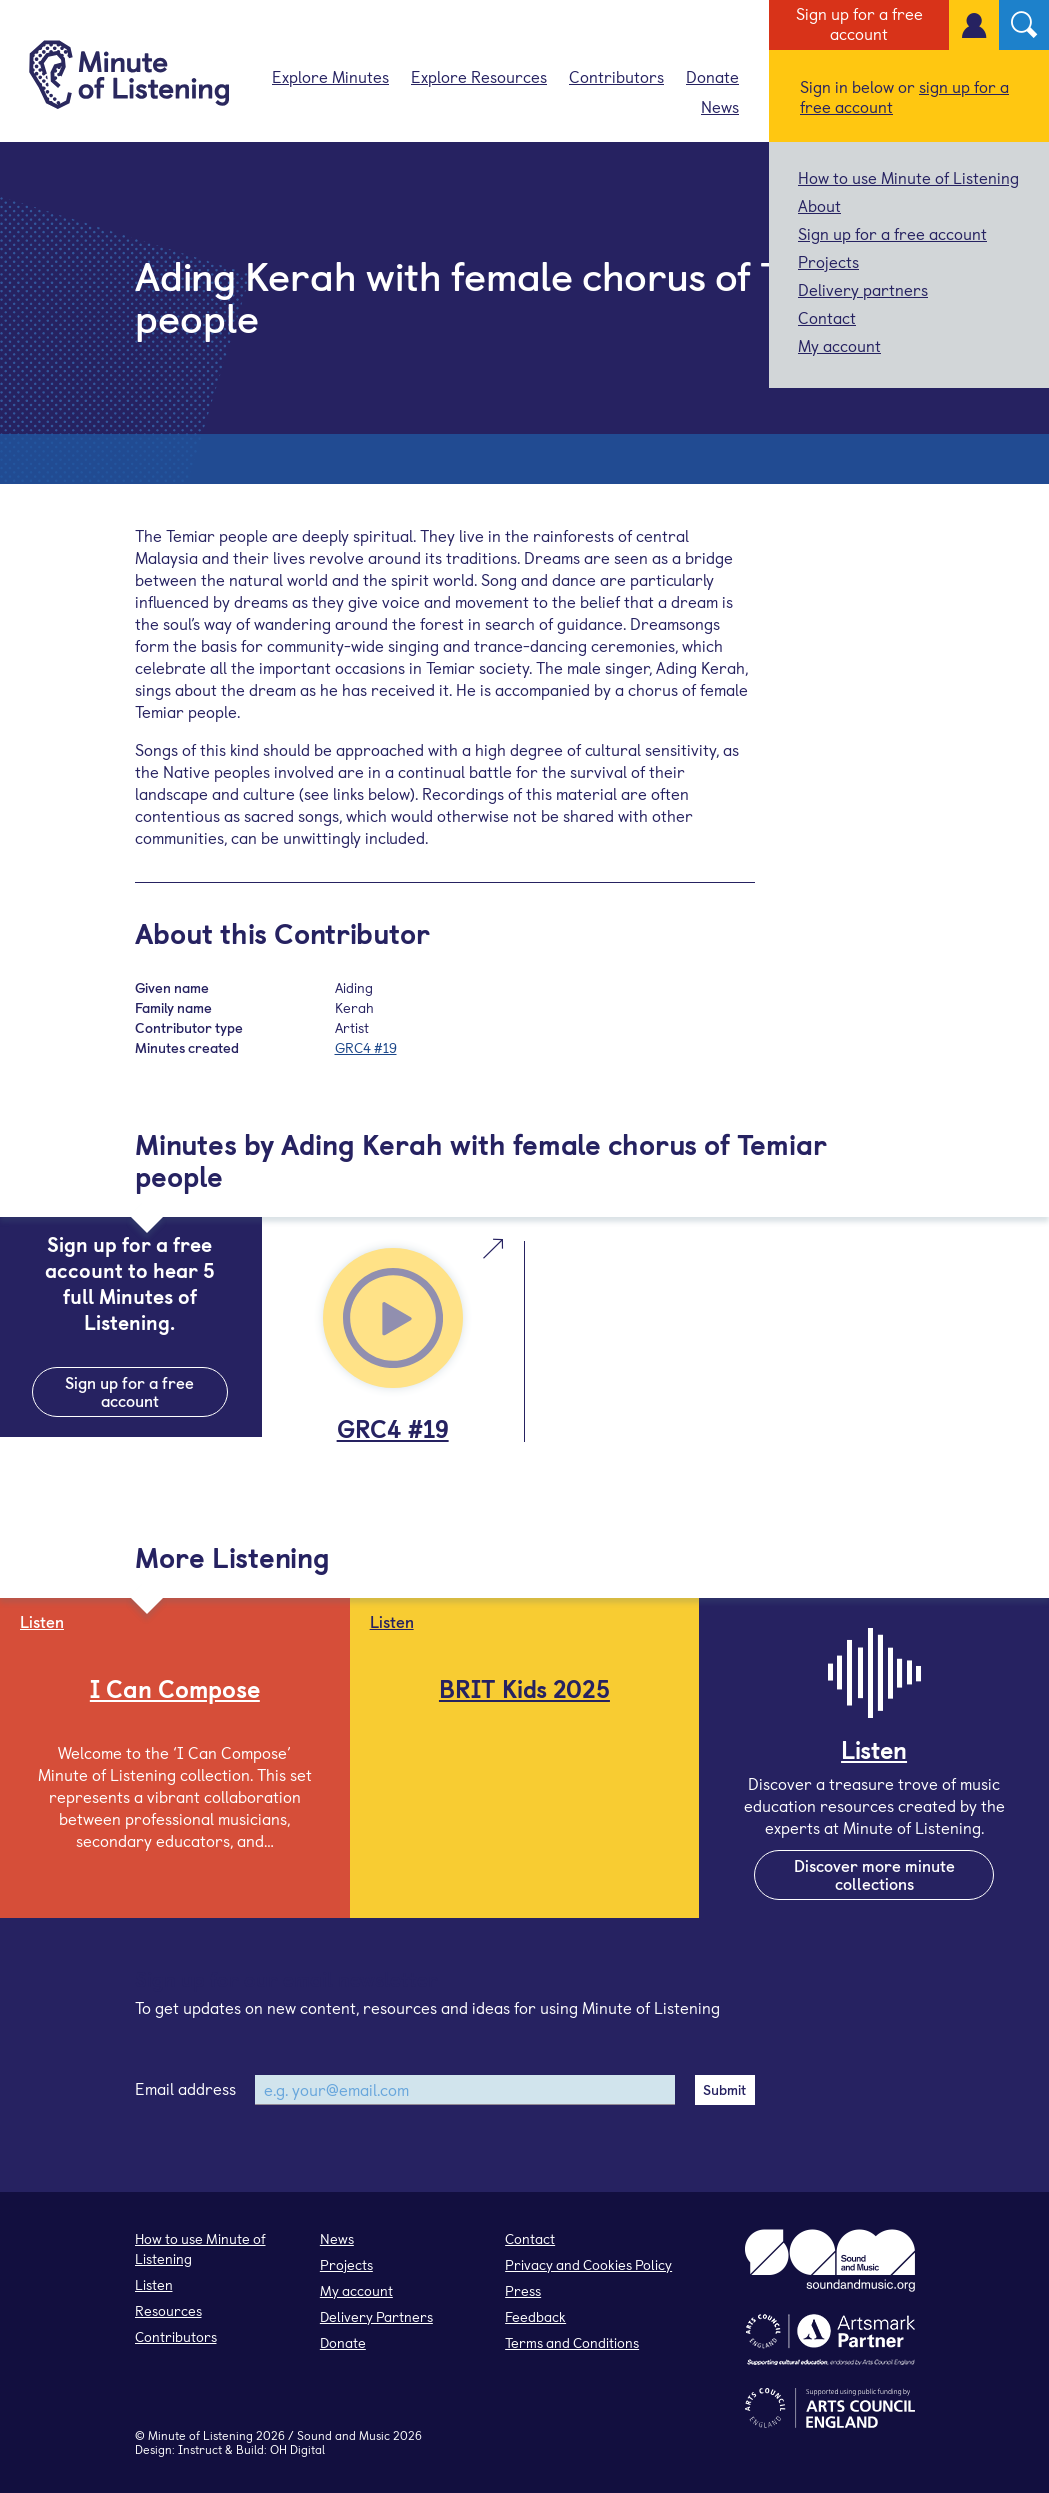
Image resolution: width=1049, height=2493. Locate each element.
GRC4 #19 (366, 1047)
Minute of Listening (200, 2435)
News (720, 106)
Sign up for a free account (859, 23)
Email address (185, 2088)
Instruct (200, 2449)
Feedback (535, 2316)
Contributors (616, 76)
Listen (154, 2284)
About (819, 205)
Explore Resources (479, 76)
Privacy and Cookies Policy (588, 2264)
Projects (828, 261)
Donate (712, 76)
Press (523, 2290)
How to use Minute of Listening (908, 177)
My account (839, 345)
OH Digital (297, 2449)
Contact (827, 317)
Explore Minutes (330, 76)
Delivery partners (863, 289)
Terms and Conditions (572, 2342)
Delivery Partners (376, 2316)
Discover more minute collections (874, 1874)
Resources (168, 2310)
